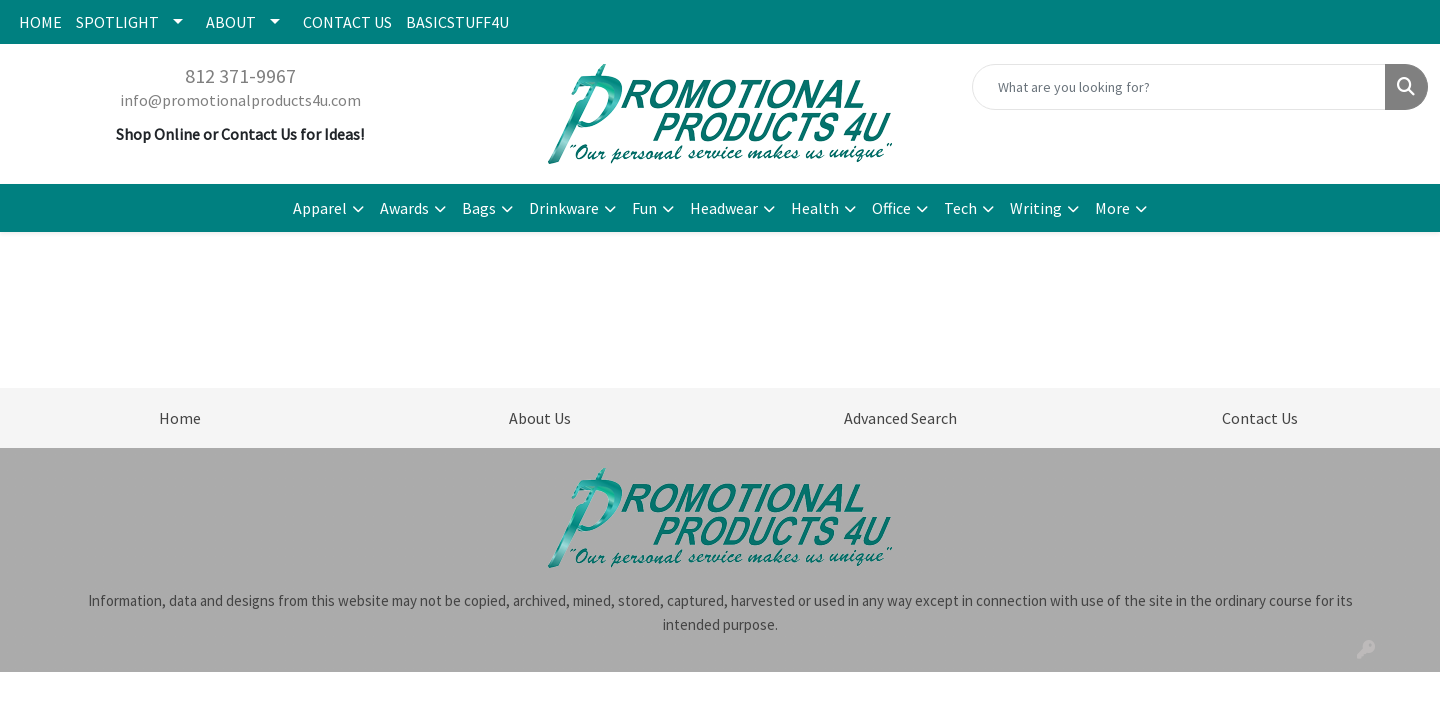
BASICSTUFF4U (457, 22)
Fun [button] (644, 208)
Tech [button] (960, 208)
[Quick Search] (1179, 87)
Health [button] (815, 208)
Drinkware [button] (564, 208)
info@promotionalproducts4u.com (240, 100)
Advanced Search (900, 418)
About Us (540, 418)
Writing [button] (1036, 208)
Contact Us (1260, 418)
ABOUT (231, 22)
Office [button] (891, 208)
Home (180, 418)
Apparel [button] (320, 208)
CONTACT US (347, 22)
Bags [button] (479, 208)
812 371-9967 (240, 75)
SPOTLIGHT (117, 22)
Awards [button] (404, 208)
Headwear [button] (724, 208)
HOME (40, 22)
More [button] (1112, 208)
